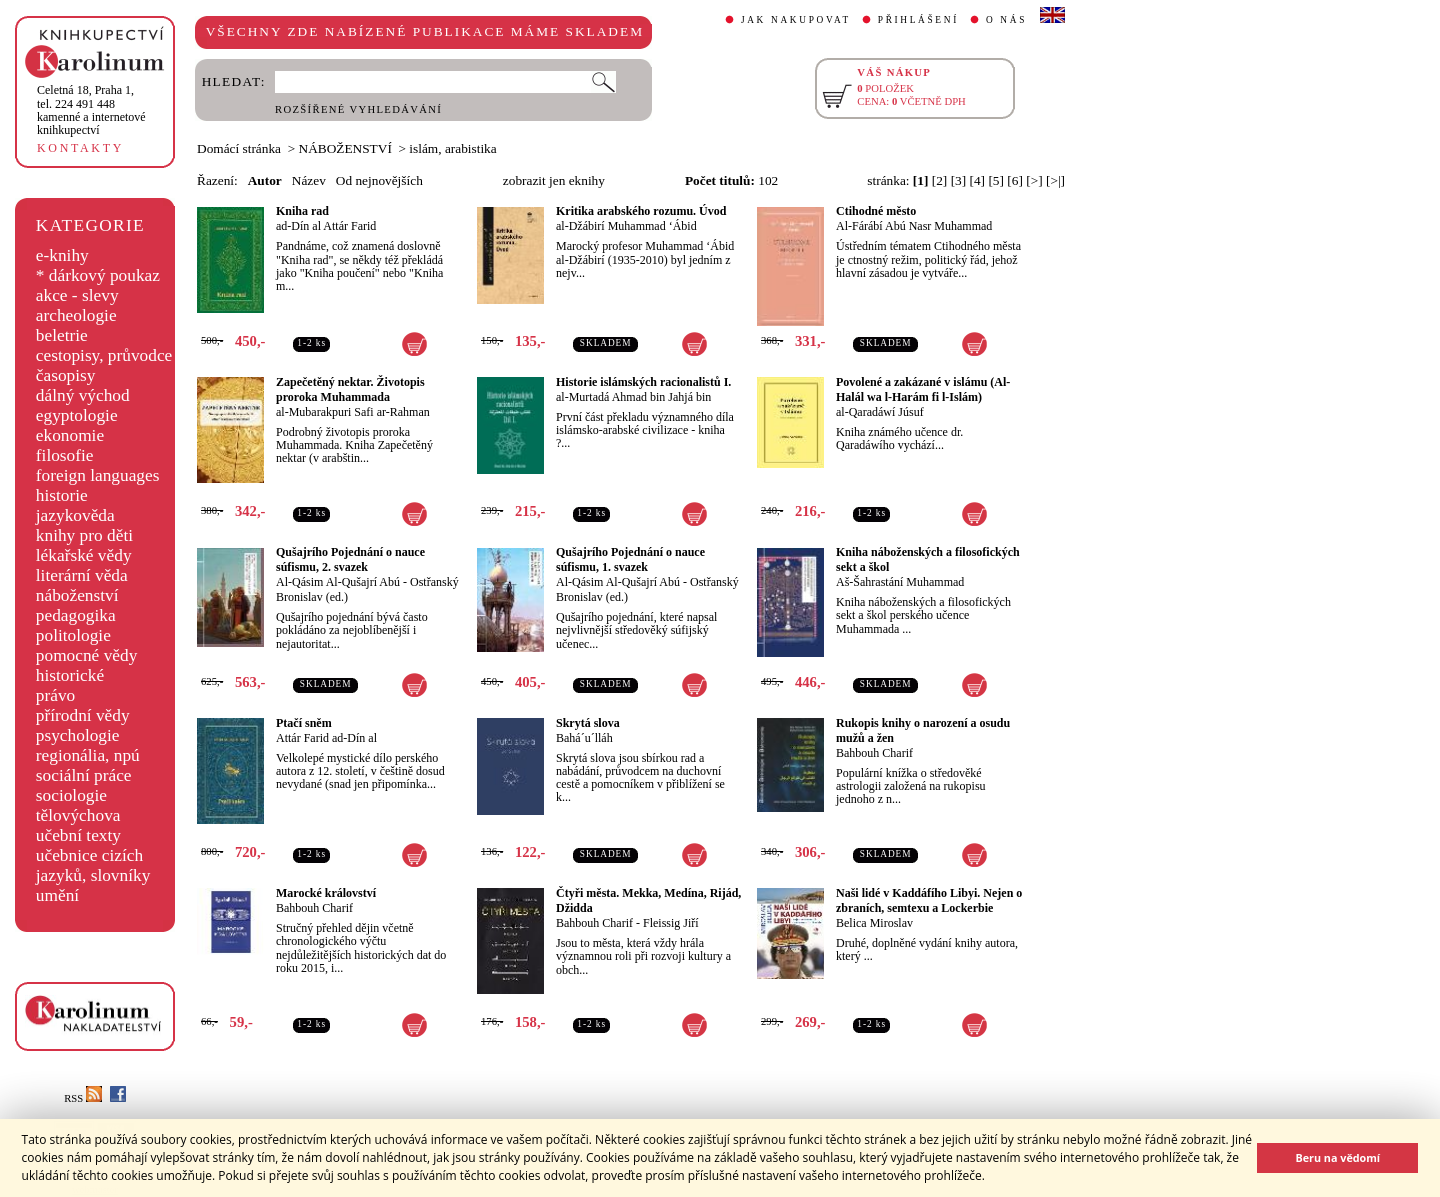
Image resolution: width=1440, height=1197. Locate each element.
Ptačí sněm (304, 723)
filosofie (65, 455)
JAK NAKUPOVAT (796, 20)
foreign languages (98, 475)
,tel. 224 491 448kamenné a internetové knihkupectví (91, 110)
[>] (1034, 180)
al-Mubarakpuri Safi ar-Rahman (353, 412)
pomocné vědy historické (87, 665)
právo (55, 695)
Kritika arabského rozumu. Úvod (641, 211)
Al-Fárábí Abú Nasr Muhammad (914, 226)
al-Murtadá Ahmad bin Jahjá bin (633, 397)
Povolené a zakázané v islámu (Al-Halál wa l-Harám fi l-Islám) (923, 389)
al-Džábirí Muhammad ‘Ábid (626, 226)
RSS (83, 1098)
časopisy (66, 375)
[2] (940, 180)
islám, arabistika (452, 148)
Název (309, 180)
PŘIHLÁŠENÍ (918, 20)
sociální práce (84, 775)
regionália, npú (88, 755)
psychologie (78, 735)
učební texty (78, 835)
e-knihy (62, 255)
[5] (996, 180)
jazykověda (75, 515)
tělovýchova (78, 815)
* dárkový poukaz (98, 275)
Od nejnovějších (379, 180)
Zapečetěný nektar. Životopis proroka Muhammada (350, 389)
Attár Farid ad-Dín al (326, 738)
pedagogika (76, 615)
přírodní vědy (83, 715)
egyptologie (77, 415)
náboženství (77, 595)
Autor (265, 180)
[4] (978, 180)
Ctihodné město (876, 211)
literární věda (82, 575)
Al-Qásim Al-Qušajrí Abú (338, 582)
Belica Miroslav (874, 923)
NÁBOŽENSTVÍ (345, 148)
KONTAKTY (80, 148)
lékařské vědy (84, 555)
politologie (73, 635)
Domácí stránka (239, 148)
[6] (1015, 180)
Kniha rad (302, 211)
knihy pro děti (84, 535)
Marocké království (326, 893)
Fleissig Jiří (671, 923)
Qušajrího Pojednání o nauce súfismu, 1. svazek (630, 559)
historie (62, 495)
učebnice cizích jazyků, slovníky (93, 865)
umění (57, 895)
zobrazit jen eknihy (554, 180)
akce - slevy (77, 295)
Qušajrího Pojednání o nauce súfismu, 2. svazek (350, 559)
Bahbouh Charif (874, 753)
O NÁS (1006, 20)
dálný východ (83, 395)
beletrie (62, 335)
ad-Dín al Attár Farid (326, 226)
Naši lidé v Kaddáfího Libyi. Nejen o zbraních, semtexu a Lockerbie (929, 900)
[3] (959, 180)
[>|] (1055, 180)
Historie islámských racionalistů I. (643, 382)
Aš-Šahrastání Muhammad (900, 582)
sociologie (71, 795)
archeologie (76, 315)
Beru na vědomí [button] (1337, 1157)
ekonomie (70, 435)
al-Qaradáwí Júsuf (880, 412)
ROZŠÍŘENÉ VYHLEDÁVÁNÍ (358, 109)
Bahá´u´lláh (584, 738)
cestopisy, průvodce (104, 355)
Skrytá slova (588, 723)
